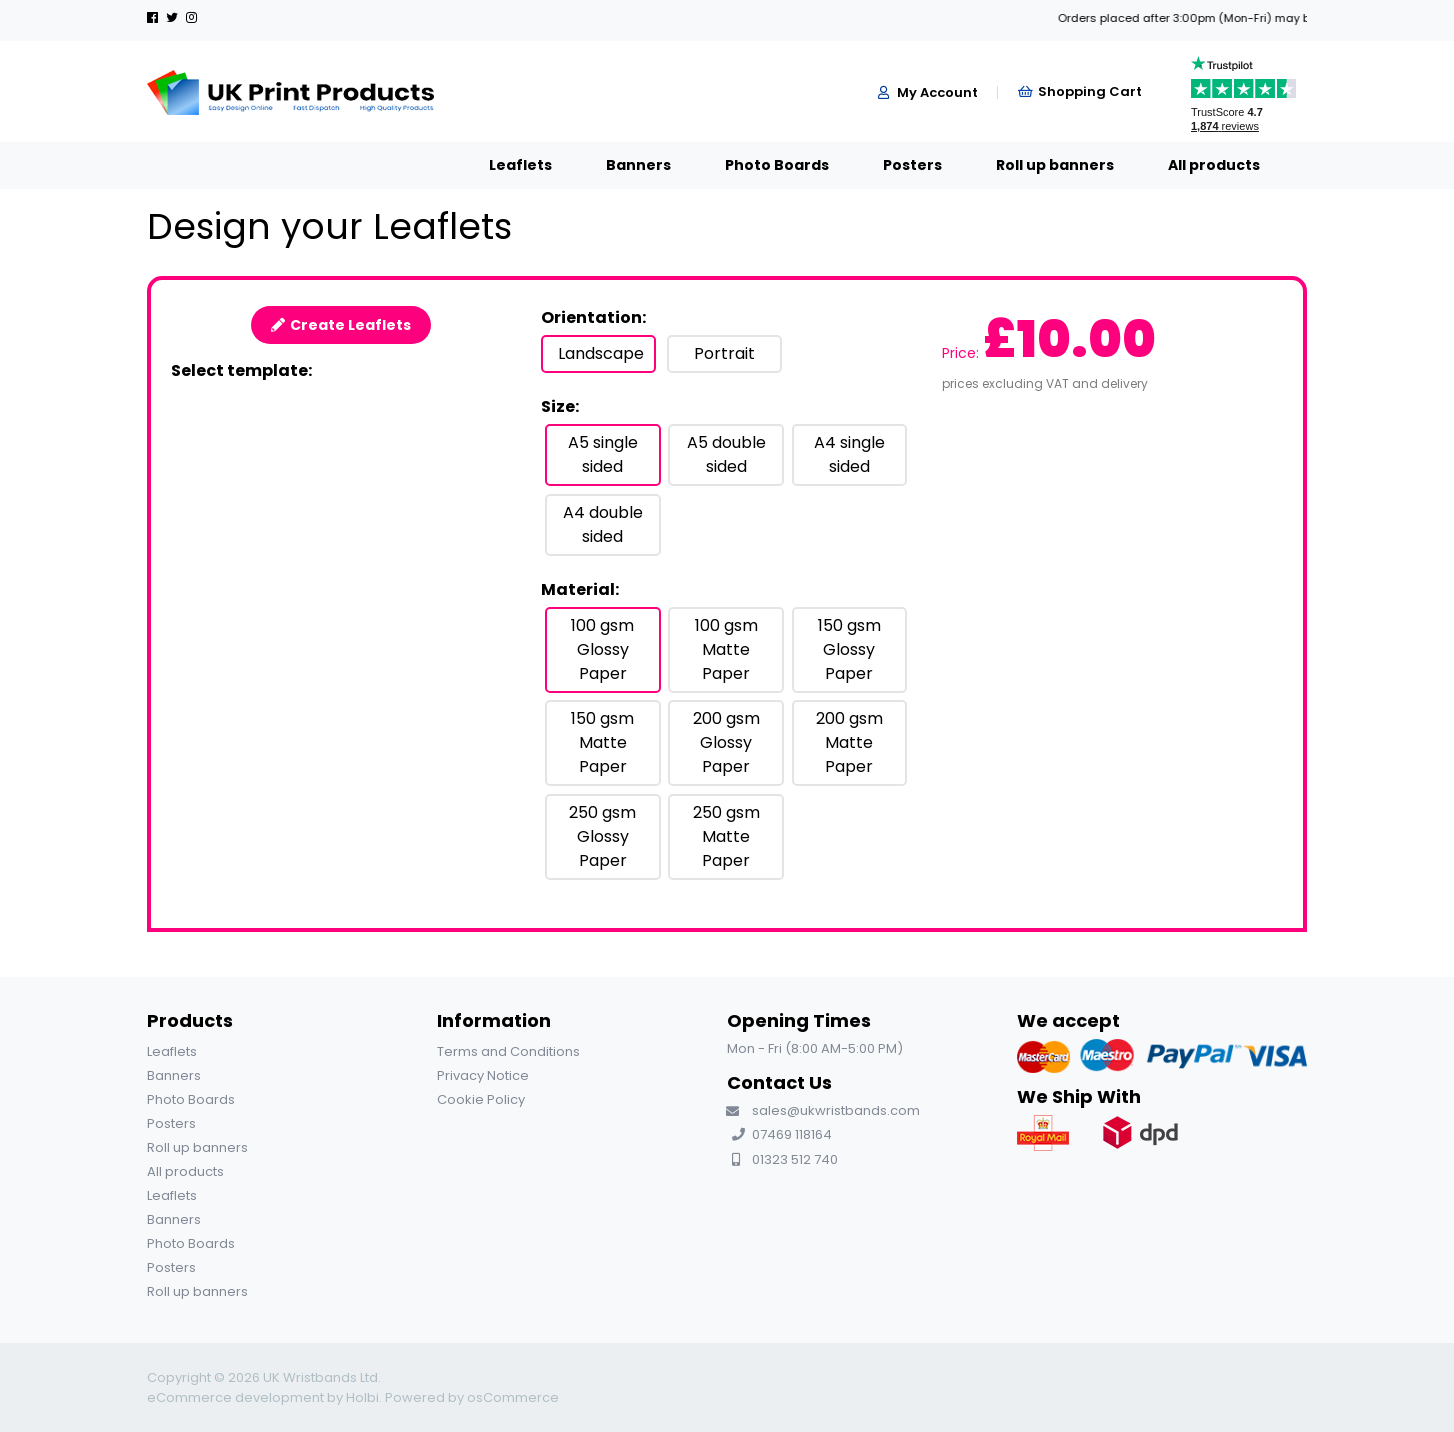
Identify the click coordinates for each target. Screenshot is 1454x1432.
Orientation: (593, 317)
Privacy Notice (483, 1075)
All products (1067, 165)
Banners (491, 165)
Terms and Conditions (508, 1051)
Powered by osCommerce (472, 1397)
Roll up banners (908, 165)
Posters (765, 165)
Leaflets (373, 165)
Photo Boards (630, 165)
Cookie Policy (481, 1099)
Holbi (362, 1397)
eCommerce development (235, 1397)
